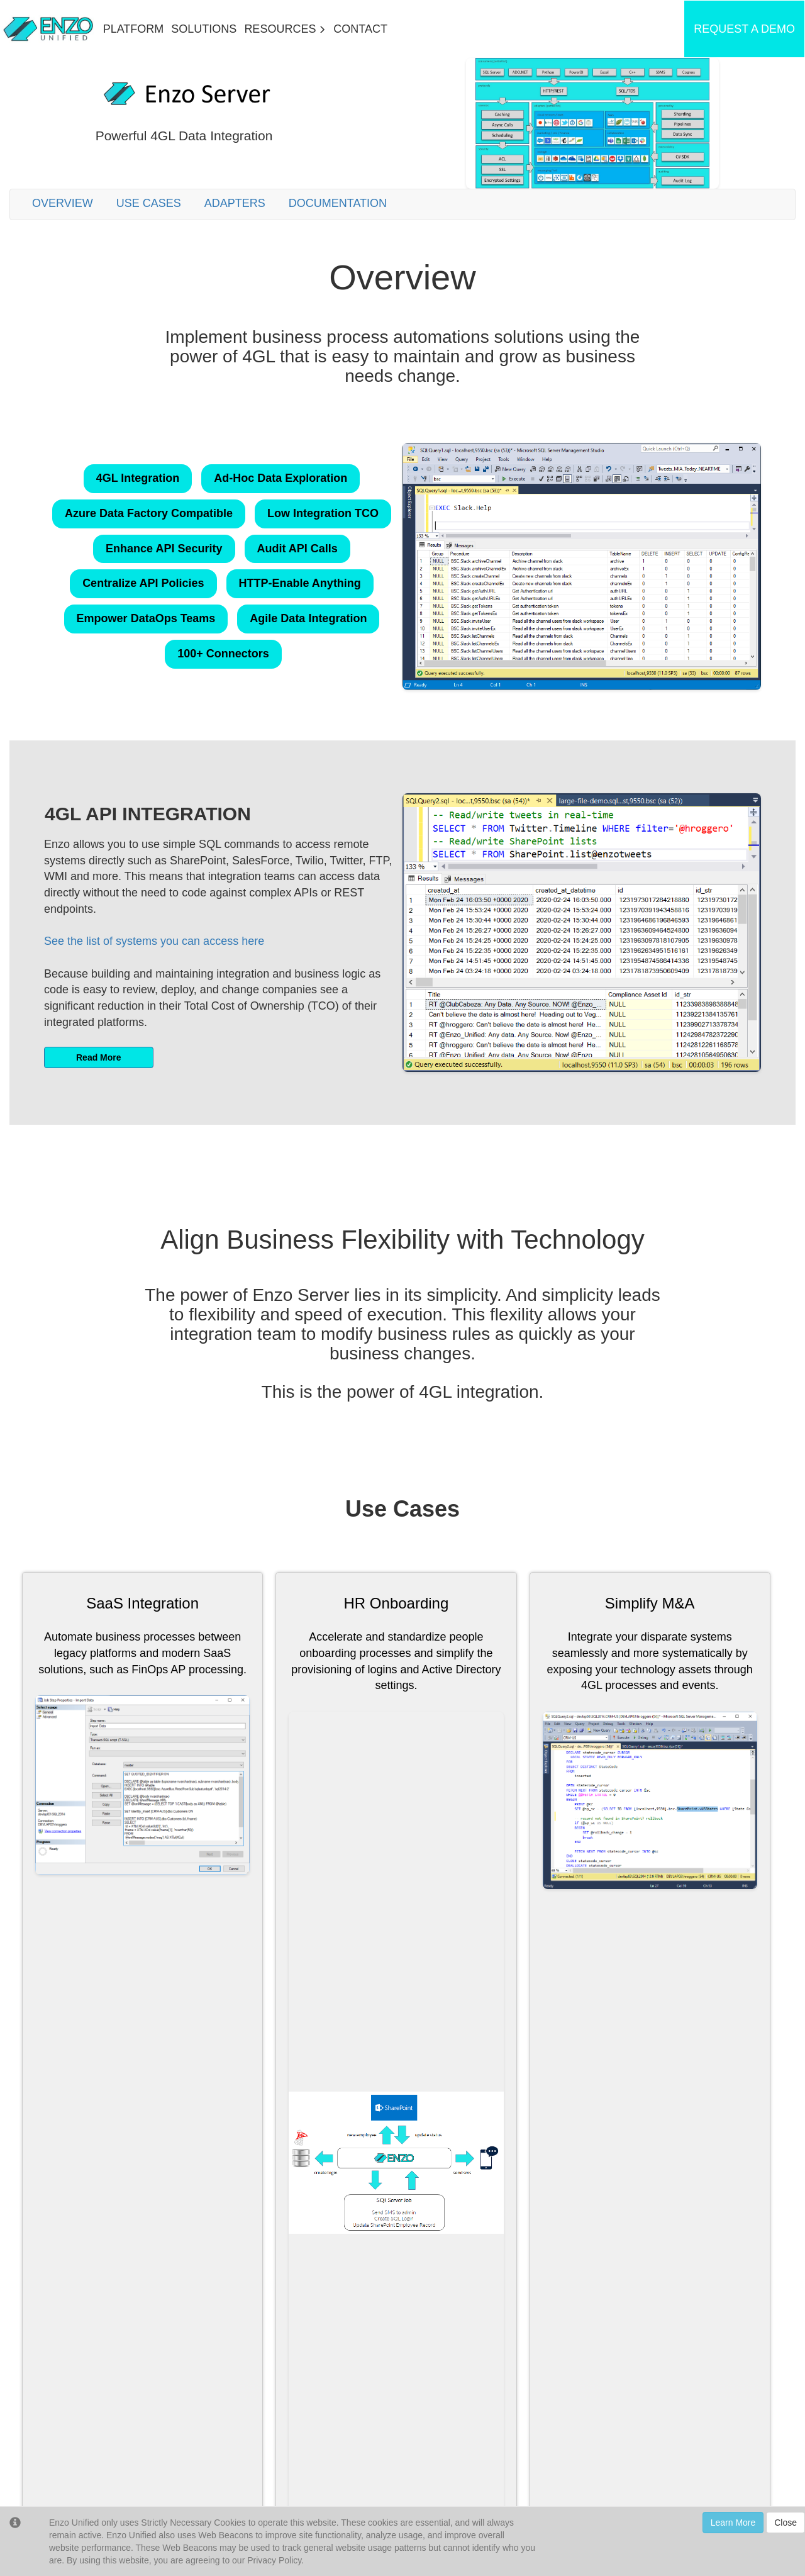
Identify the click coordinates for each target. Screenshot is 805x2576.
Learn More (733, 2522)
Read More (98, 1057)
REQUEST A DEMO (744, 29)
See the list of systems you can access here (154, 941)
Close (785, 2522)
